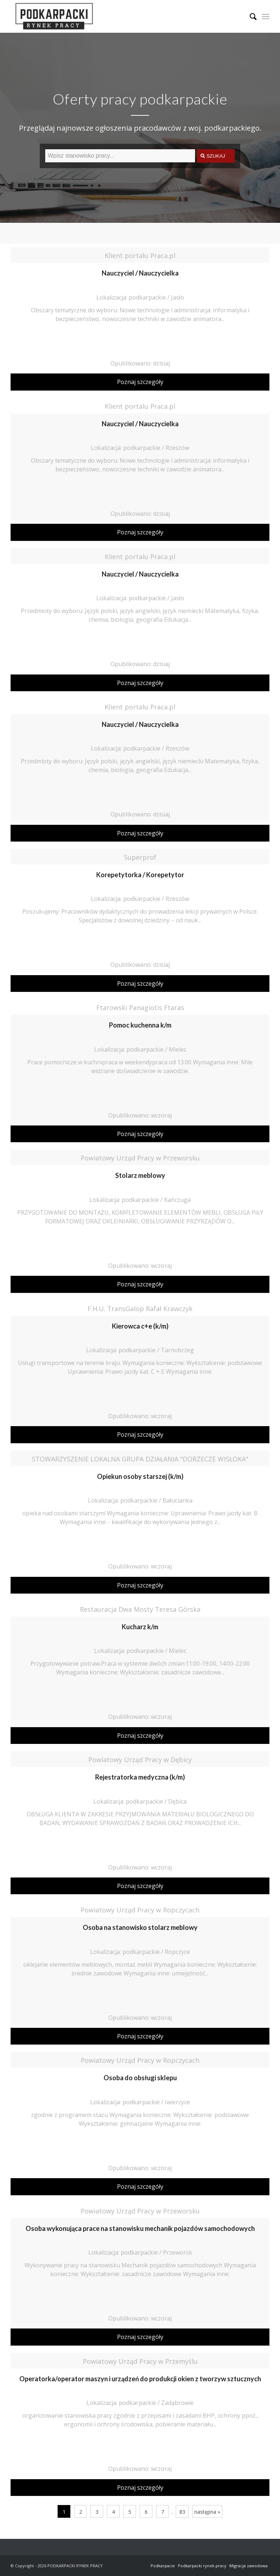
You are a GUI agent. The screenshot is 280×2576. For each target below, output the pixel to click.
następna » (207, 2511)
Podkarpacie (163, 2565)
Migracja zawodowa (248, 2565)
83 (182, 2511)
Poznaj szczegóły (140, 382)
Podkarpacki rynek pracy (202, 2565)
